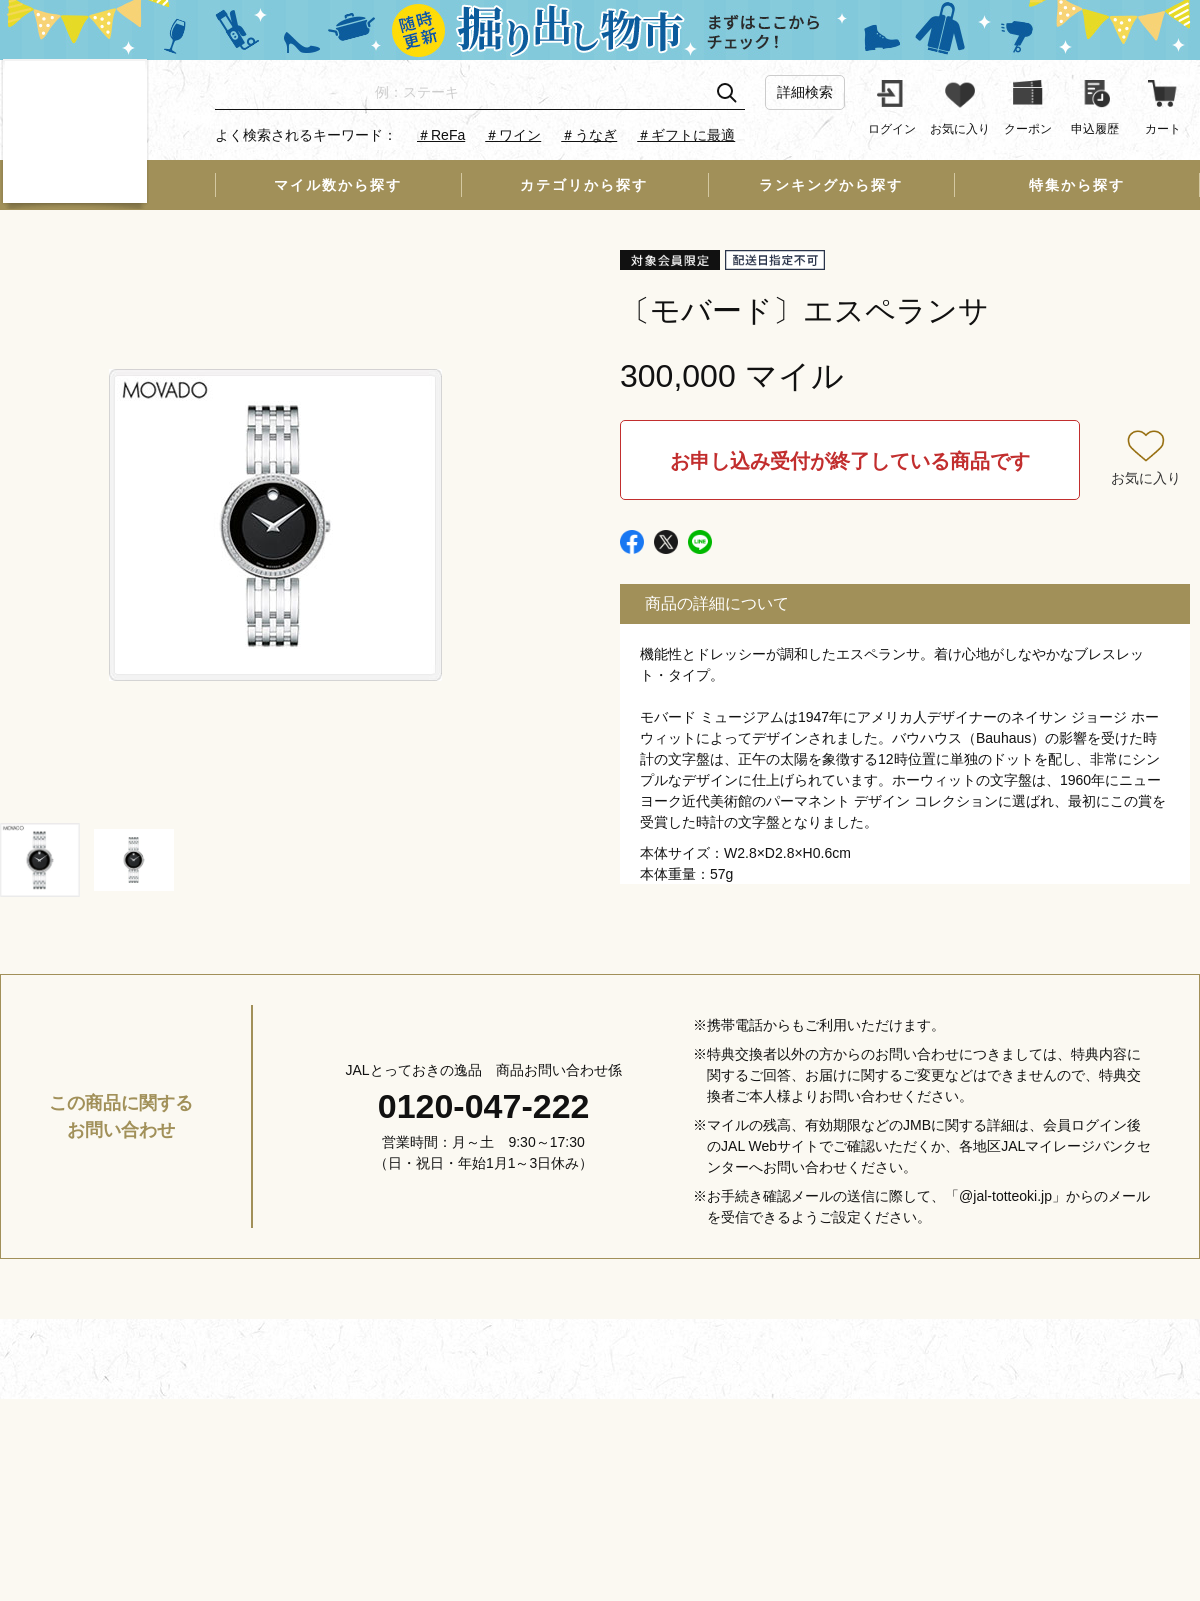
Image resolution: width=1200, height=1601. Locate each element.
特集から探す (1077, 185)
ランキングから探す (831, 185)
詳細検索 (805, 92)
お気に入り (1146, 478)
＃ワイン (513, 135)
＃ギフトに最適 (686, 135)
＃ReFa (441, 135)
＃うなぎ (589, 135)
